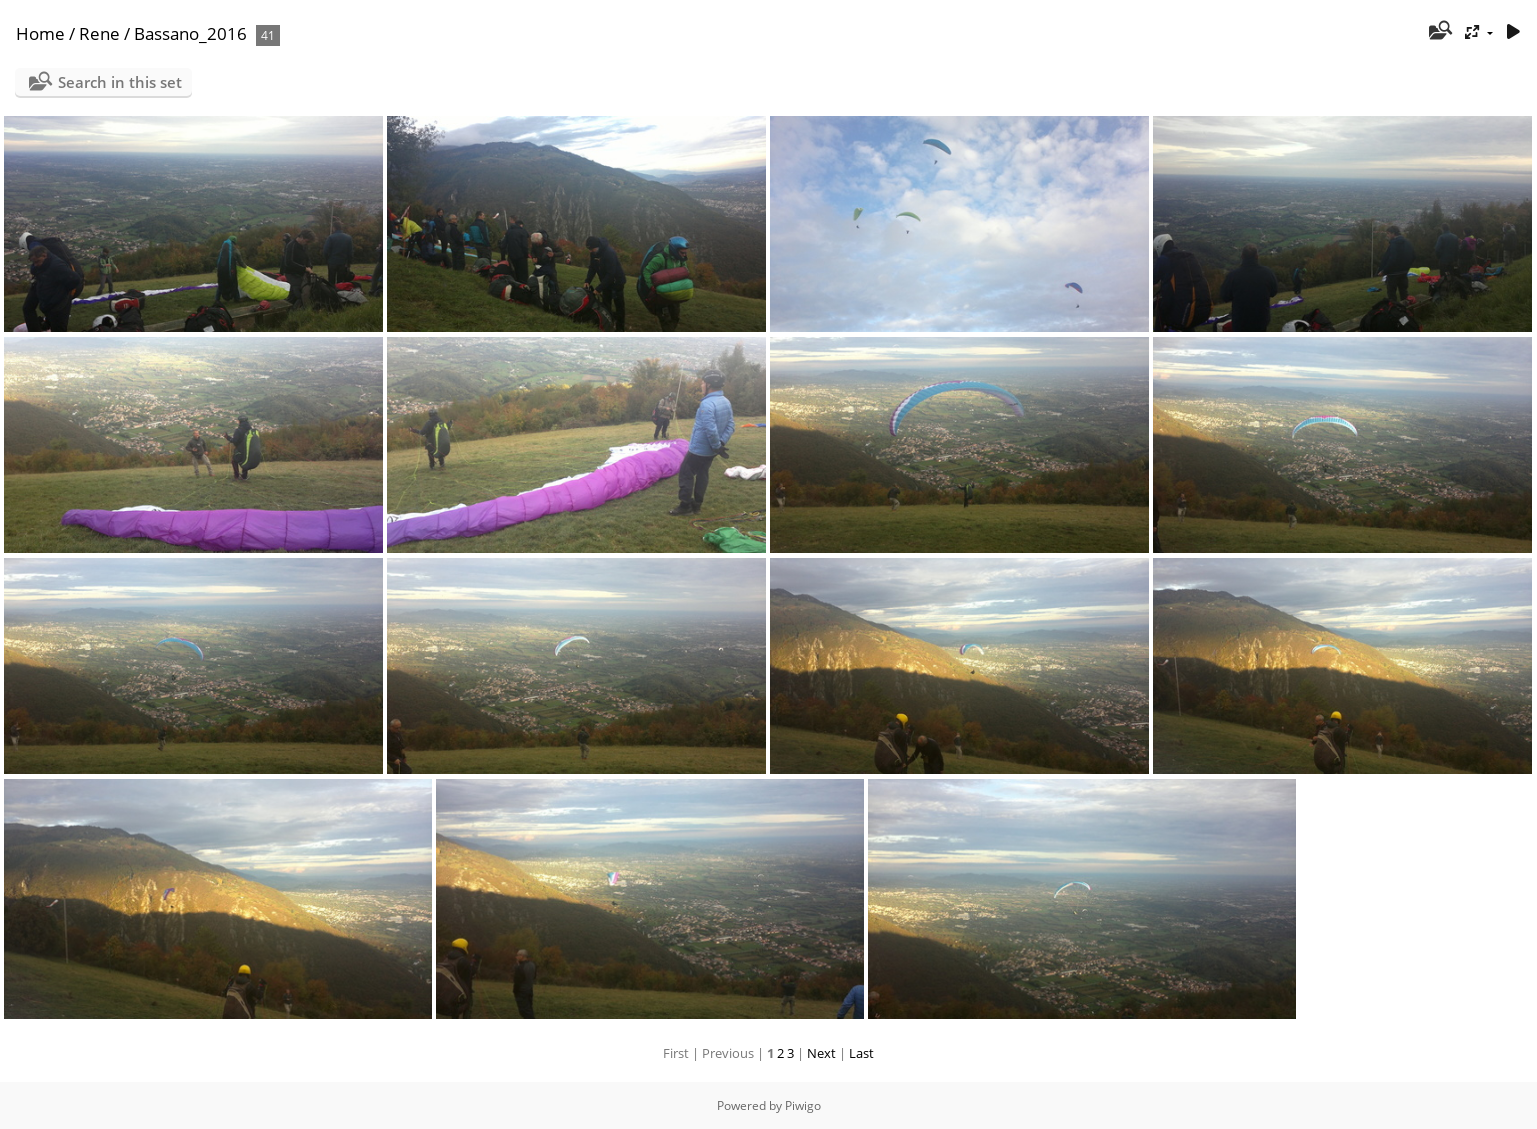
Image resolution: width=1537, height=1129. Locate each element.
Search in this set (120, 82)
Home (40, 33)
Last (861, 1053)
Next (821, 1053)
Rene (99, 33)
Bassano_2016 (190, 33)
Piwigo (803, 1105)
